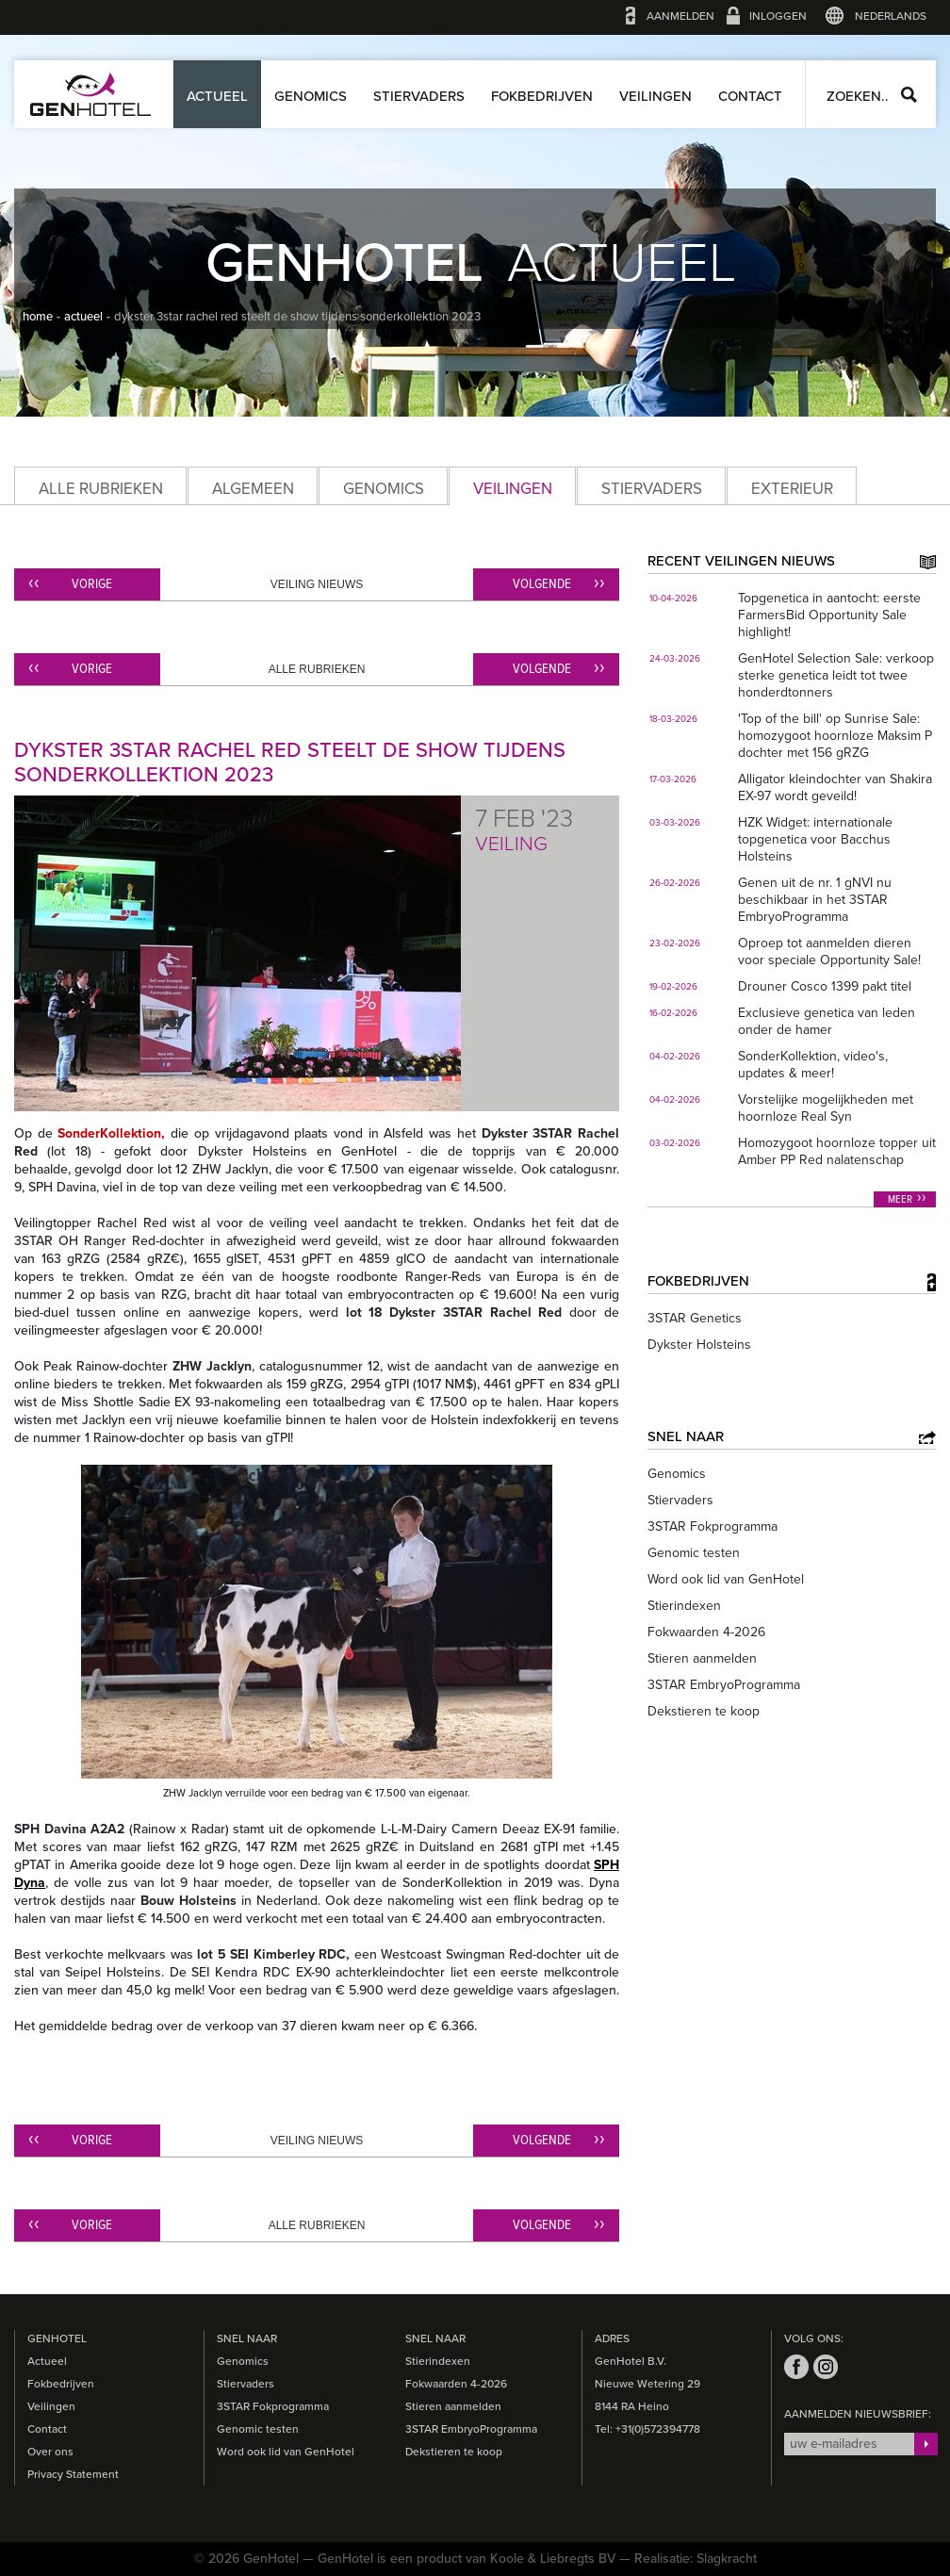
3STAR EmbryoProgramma (723, 1685)
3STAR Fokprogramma (712, 1526)
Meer (900, 1199)
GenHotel (90, 94)
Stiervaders (419, 96)
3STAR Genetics (694, 1318)
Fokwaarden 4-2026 (706, 1632)
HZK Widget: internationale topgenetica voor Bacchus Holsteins (815, 839)
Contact (750, 96)
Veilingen (655, 96)
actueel (83, 316)
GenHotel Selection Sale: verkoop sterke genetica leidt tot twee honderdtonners (836, 675)
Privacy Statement (73, 2474)
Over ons (50, 2451)
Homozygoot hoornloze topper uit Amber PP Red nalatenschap (837, 1151)
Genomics (310, 96)
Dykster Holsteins (699, 1345)
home (38, 316)
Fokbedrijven (542, 96)
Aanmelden (680, 16)
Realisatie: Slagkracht (695, 2559)
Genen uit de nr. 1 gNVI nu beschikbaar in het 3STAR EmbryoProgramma (815, 900)
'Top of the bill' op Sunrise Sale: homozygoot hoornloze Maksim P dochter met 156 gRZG (835, 736)
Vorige (92, 584)
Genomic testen (693, 1553)
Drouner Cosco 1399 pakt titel (824, 986)
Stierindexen (684, 1606)
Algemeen (253, 489)
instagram (825, 2366)
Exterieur (792, 489)
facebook (796, 2366)
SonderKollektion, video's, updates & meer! (813, 1064)
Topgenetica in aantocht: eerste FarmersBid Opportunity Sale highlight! (829, 615)
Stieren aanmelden (702, 1658)
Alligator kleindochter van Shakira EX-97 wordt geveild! (835, 787)
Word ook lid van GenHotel (725, 1579)
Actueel (217, 96)
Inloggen (778, 16)
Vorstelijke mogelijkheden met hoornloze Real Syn (825, 1107)
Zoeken (909, 95)
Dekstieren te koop (703, 1711)
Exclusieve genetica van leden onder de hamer (826, 1021)
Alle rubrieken (101, 489)
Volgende (542, 584)
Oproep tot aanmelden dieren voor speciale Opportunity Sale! (829, 951)
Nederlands (890, 16)
